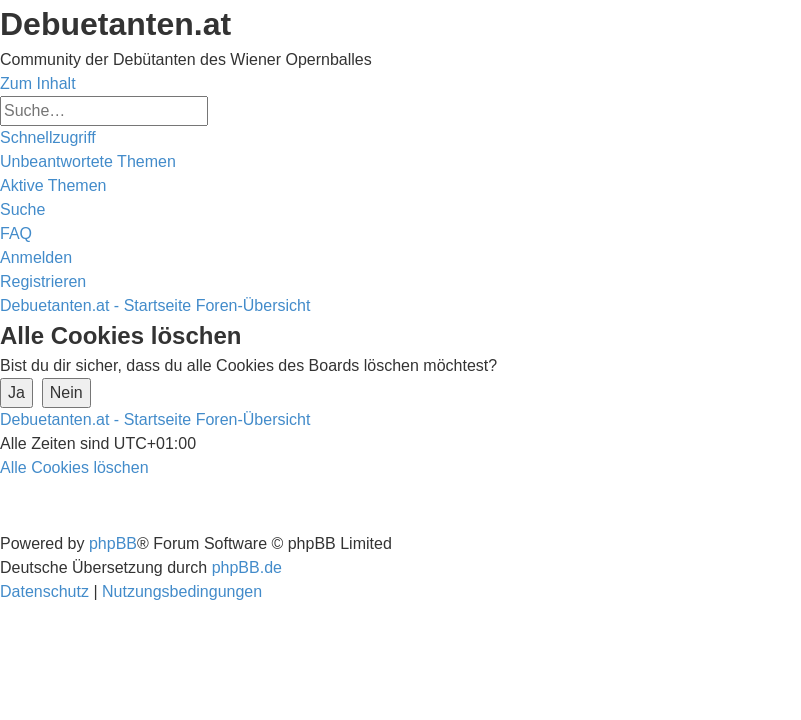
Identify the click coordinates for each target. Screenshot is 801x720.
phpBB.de (247, 567)
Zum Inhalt (38, 83)
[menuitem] (88, 161)
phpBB (113, 543)
